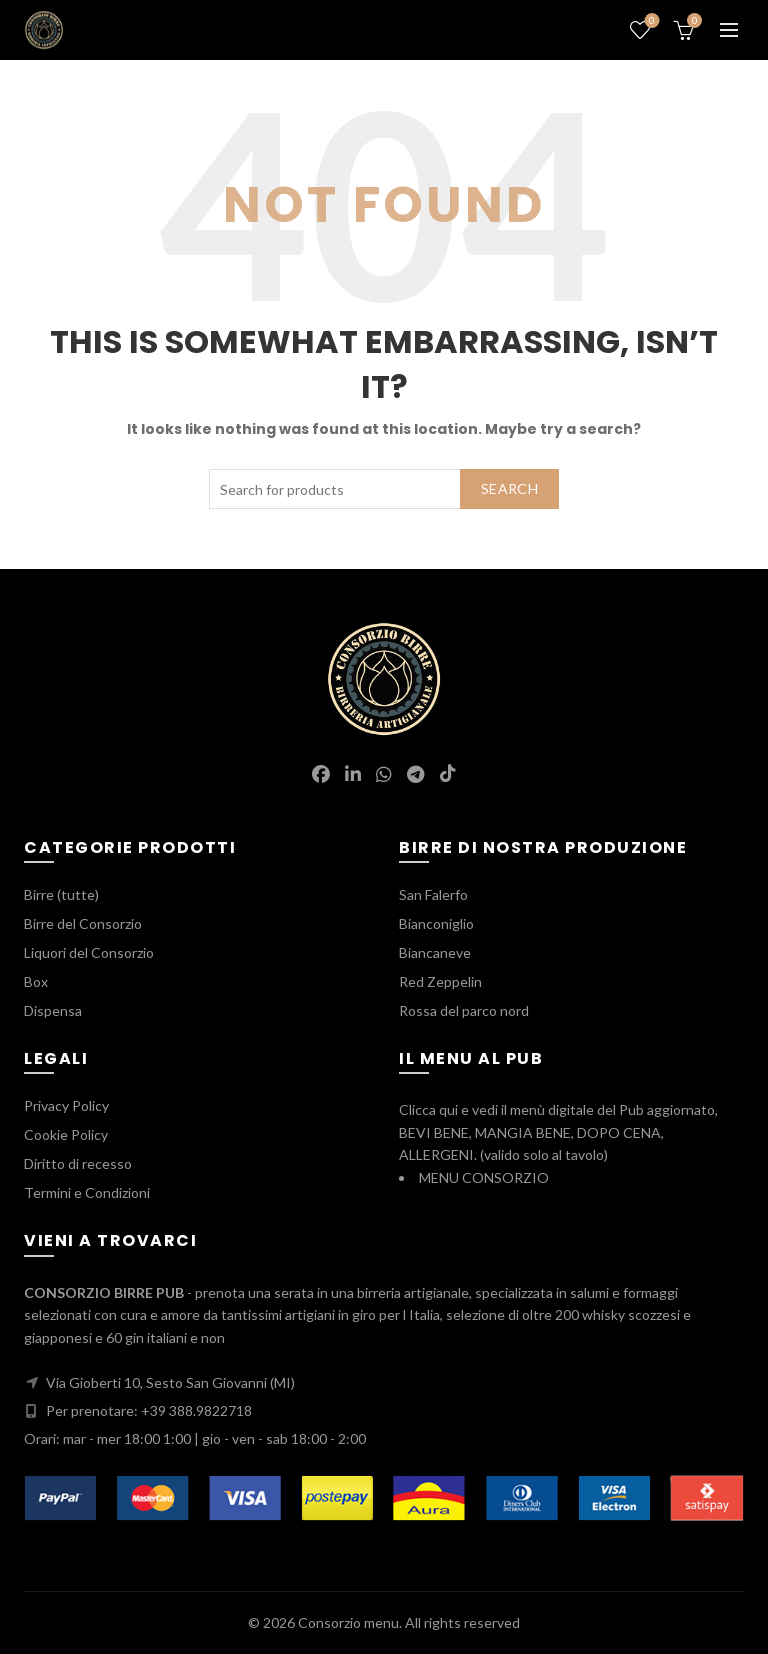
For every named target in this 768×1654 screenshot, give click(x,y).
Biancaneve (435, 952)
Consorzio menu (348, 1622)
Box (36, 981)
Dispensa (53, 1010)
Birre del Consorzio (83, 923)
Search (509, 488)
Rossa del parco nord (464, 1010)
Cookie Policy (66, 1134)
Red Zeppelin (440, 981)
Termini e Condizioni (87, 1192)
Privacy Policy (66, 1105)
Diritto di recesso (78, 1163)
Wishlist (650, 21)
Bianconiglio (436, 923)
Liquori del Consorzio (89, 952)
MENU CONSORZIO (484, 1177)
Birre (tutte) (61, 894)
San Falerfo (433, 894)
